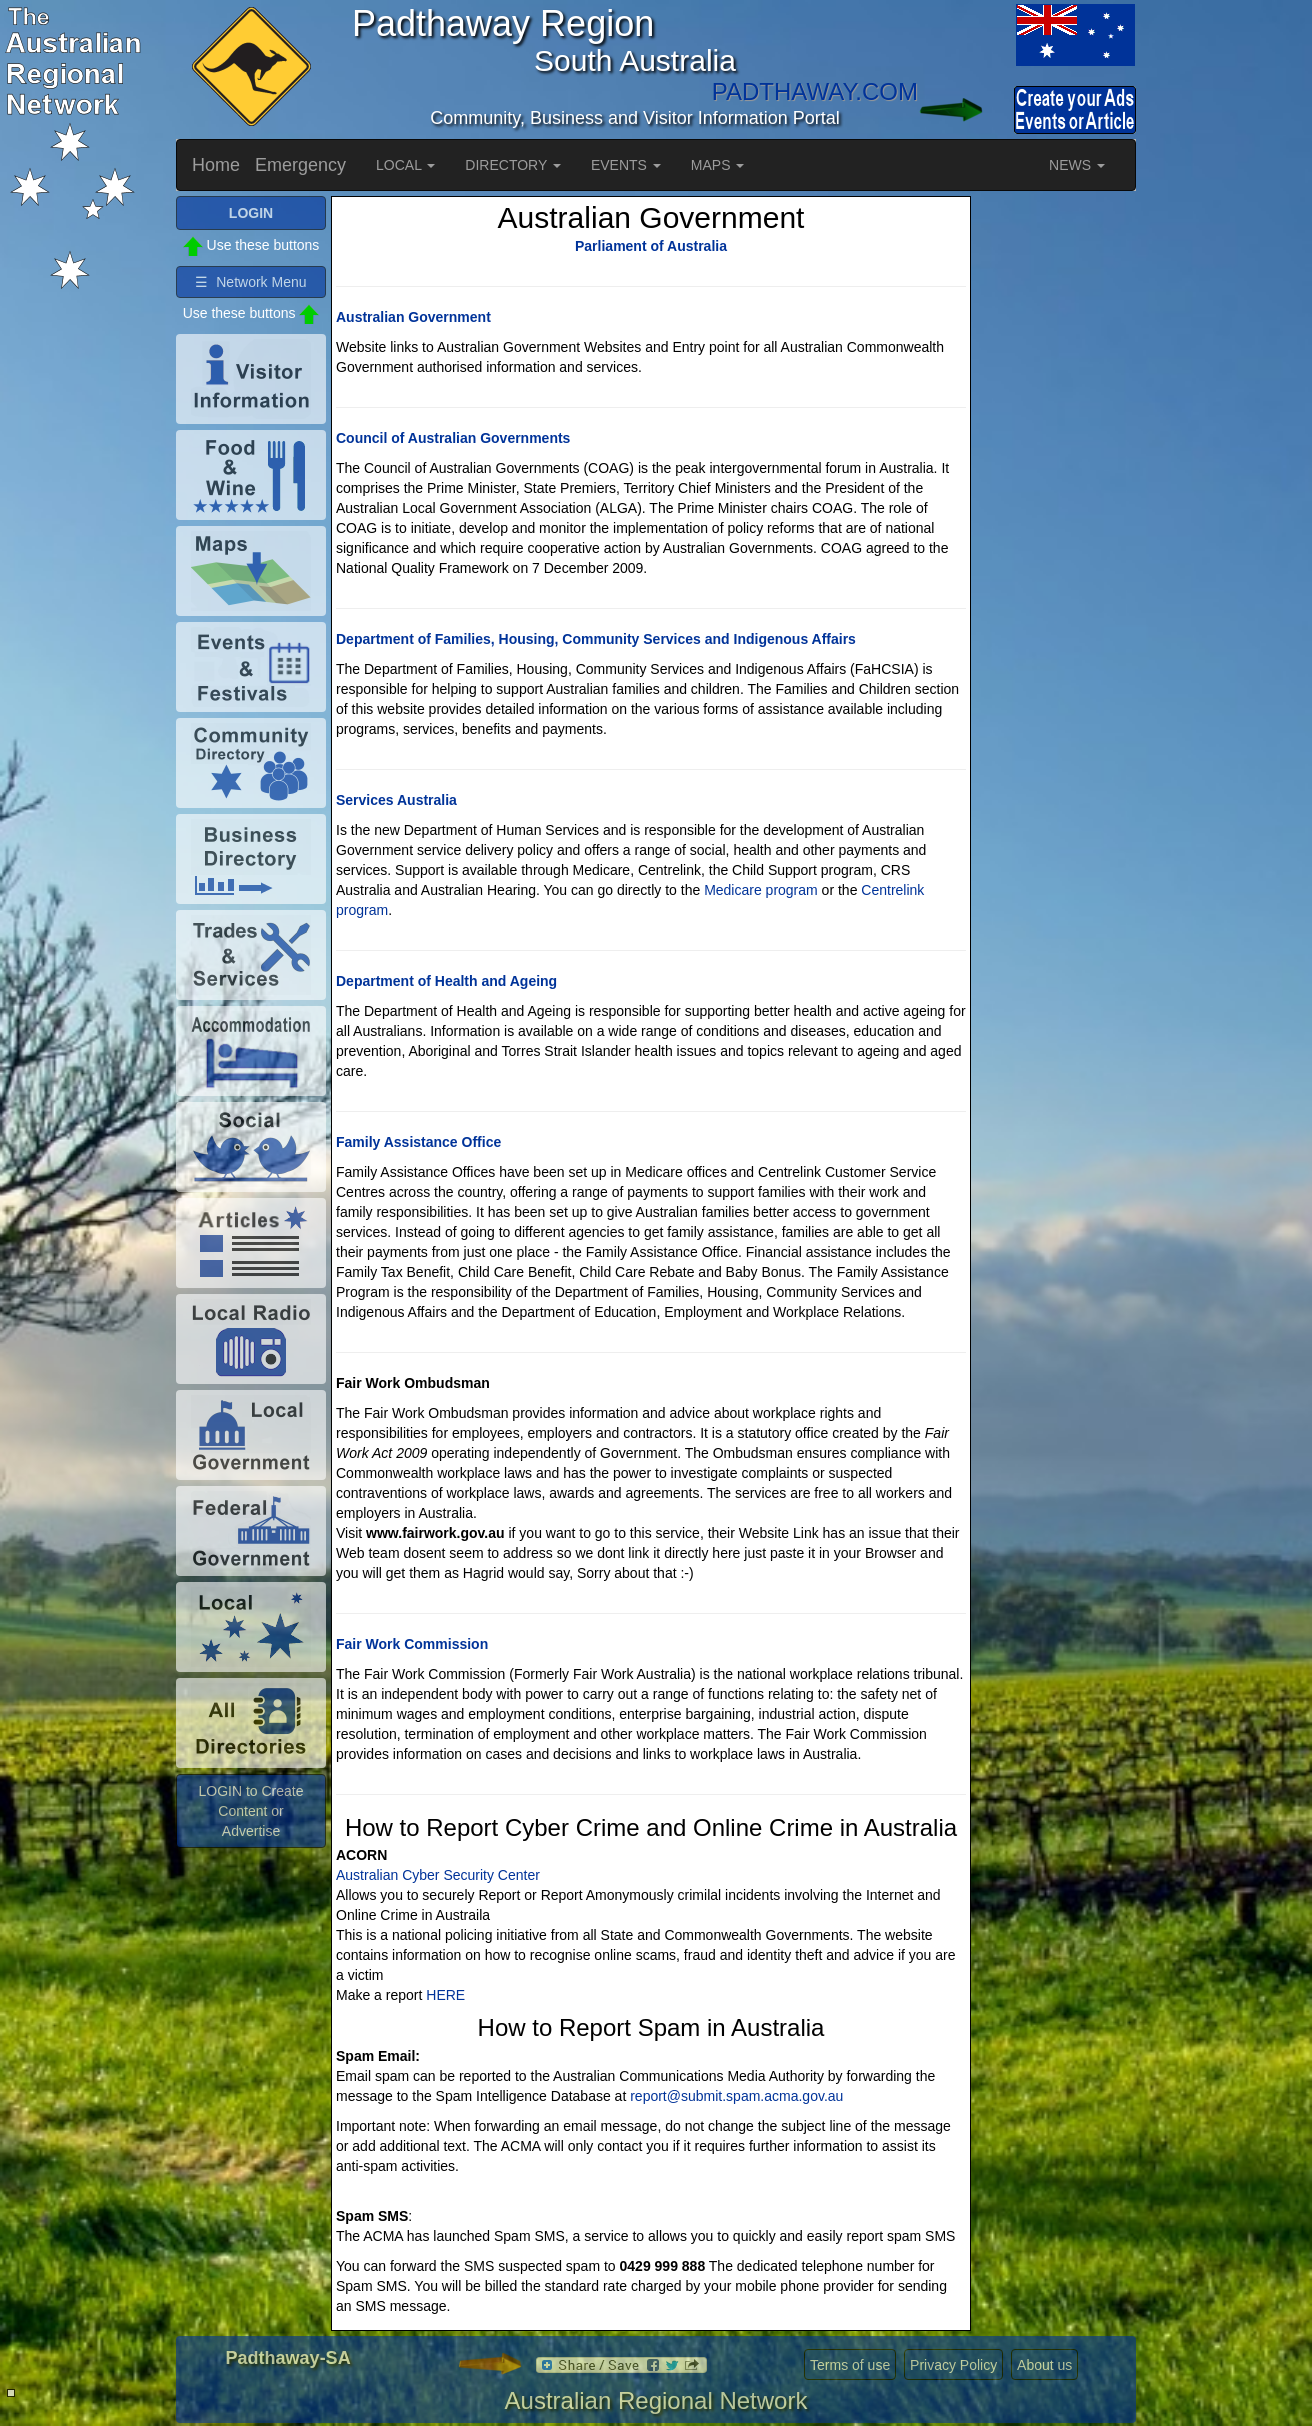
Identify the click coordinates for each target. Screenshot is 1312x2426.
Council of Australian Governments (453, 438)
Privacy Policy (953, 2365)
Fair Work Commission (412, 1644)
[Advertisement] (1056, 496)
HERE (445, 1995)
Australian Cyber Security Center (438, 1875)
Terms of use (850, 2365)
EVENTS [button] (626, 165)
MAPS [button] (718, 165)
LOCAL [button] (405, 165)
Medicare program (761, 890)
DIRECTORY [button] (513, 165)
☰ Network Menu (250, 282)
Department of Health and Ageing (446, 981)
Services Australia (396, 800)
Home (216, 165)
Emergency (300, 165)
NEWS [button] (1077, 165)
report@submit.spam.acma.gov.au (736, 2096)
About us (1044, 2365)
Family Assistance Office (418, 1142)
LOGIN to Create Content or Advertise (250, 1811)
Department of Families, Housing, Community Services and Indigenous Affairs (596, 639)
